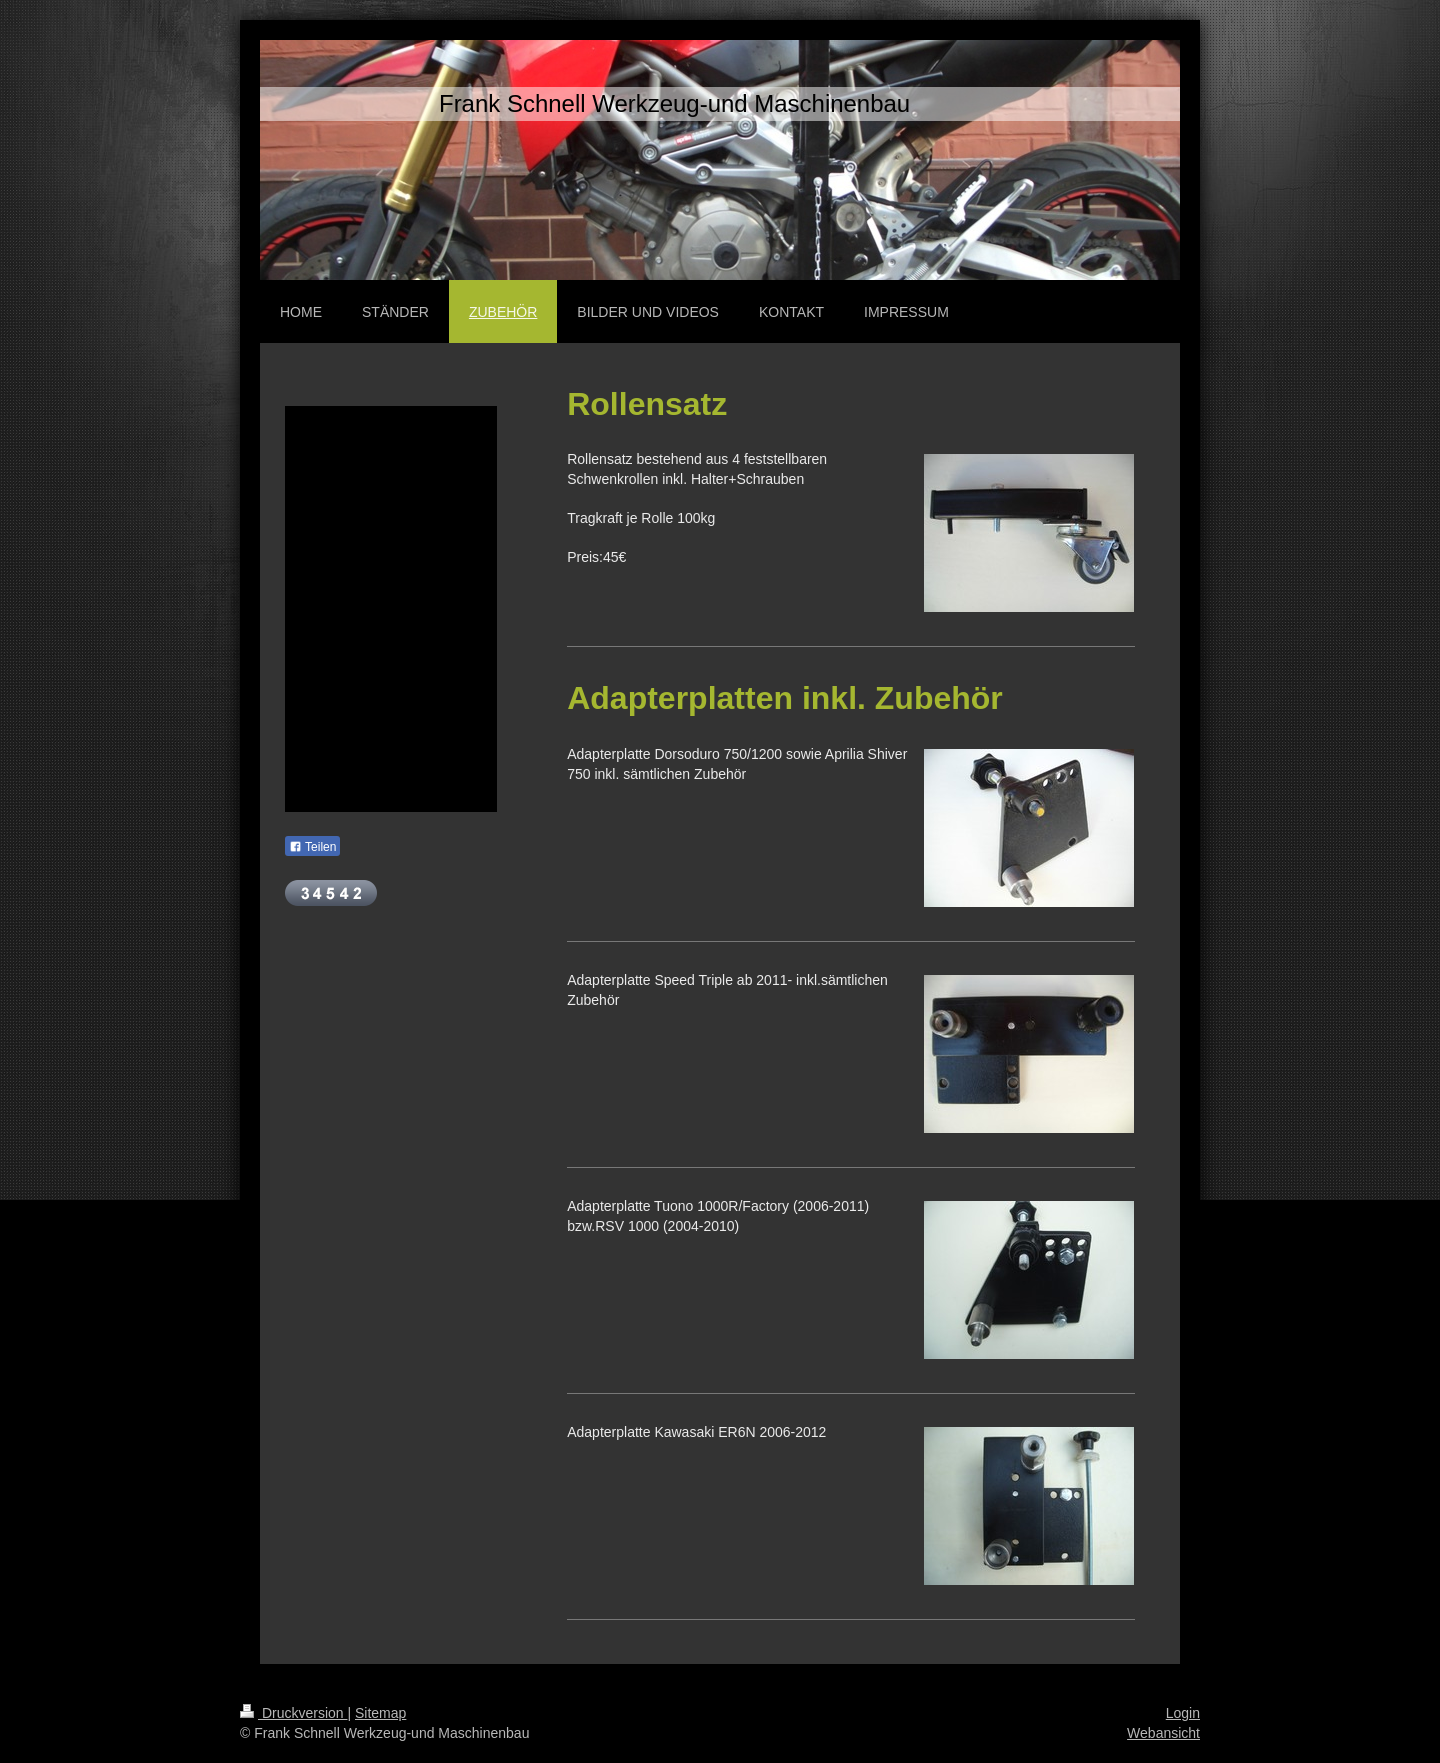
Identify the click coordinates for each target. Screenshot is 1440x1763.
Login (1183, 1713)
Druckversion (293, 1713)
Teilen (312, 847)
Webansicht (1163, 1733)
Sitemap (380, 1713)
